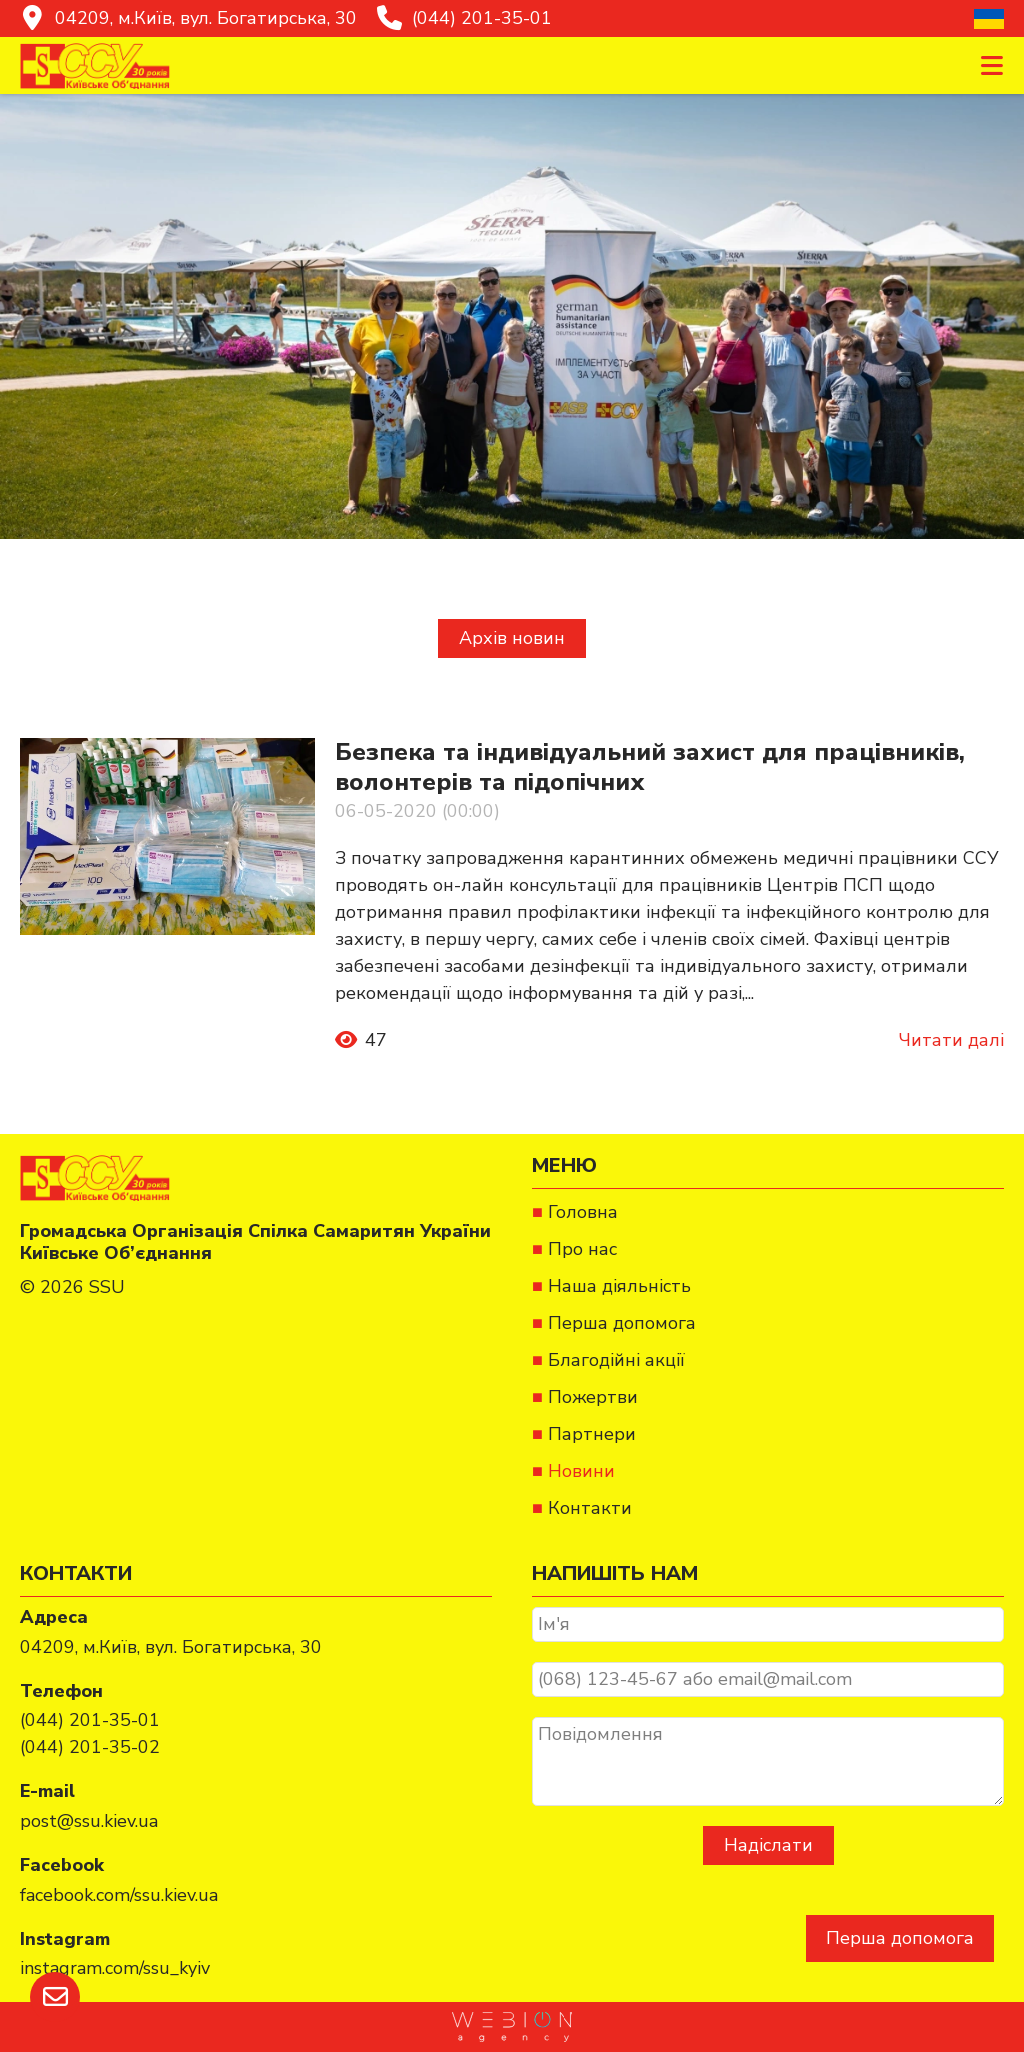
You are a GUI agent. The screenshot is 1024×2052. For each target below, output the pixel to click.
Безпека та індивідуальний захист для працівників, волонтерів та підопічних (650, 767)
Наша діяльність (619, 1286)
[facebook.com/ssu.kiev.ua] (119, 1895)
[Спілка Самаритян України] (95, 65)
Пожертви (593, 1397)
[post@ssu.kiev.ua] (89, 1821)
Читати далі (951, 1040)
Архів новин (512, 638)
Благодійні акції (616, 1360)
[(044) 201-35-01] (464, 18)
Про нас (582, 1249)
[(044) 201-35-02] (90, 1747)
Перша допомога (900, 1938)
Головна (583, 1212)
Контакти (590, 1508)
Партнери (592, 1434)
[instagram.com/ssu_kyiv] (115, 1968)
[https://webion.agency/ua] (512, 2027)
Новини (581, 1471)
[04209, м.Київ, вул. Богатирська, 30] (188, 18)
